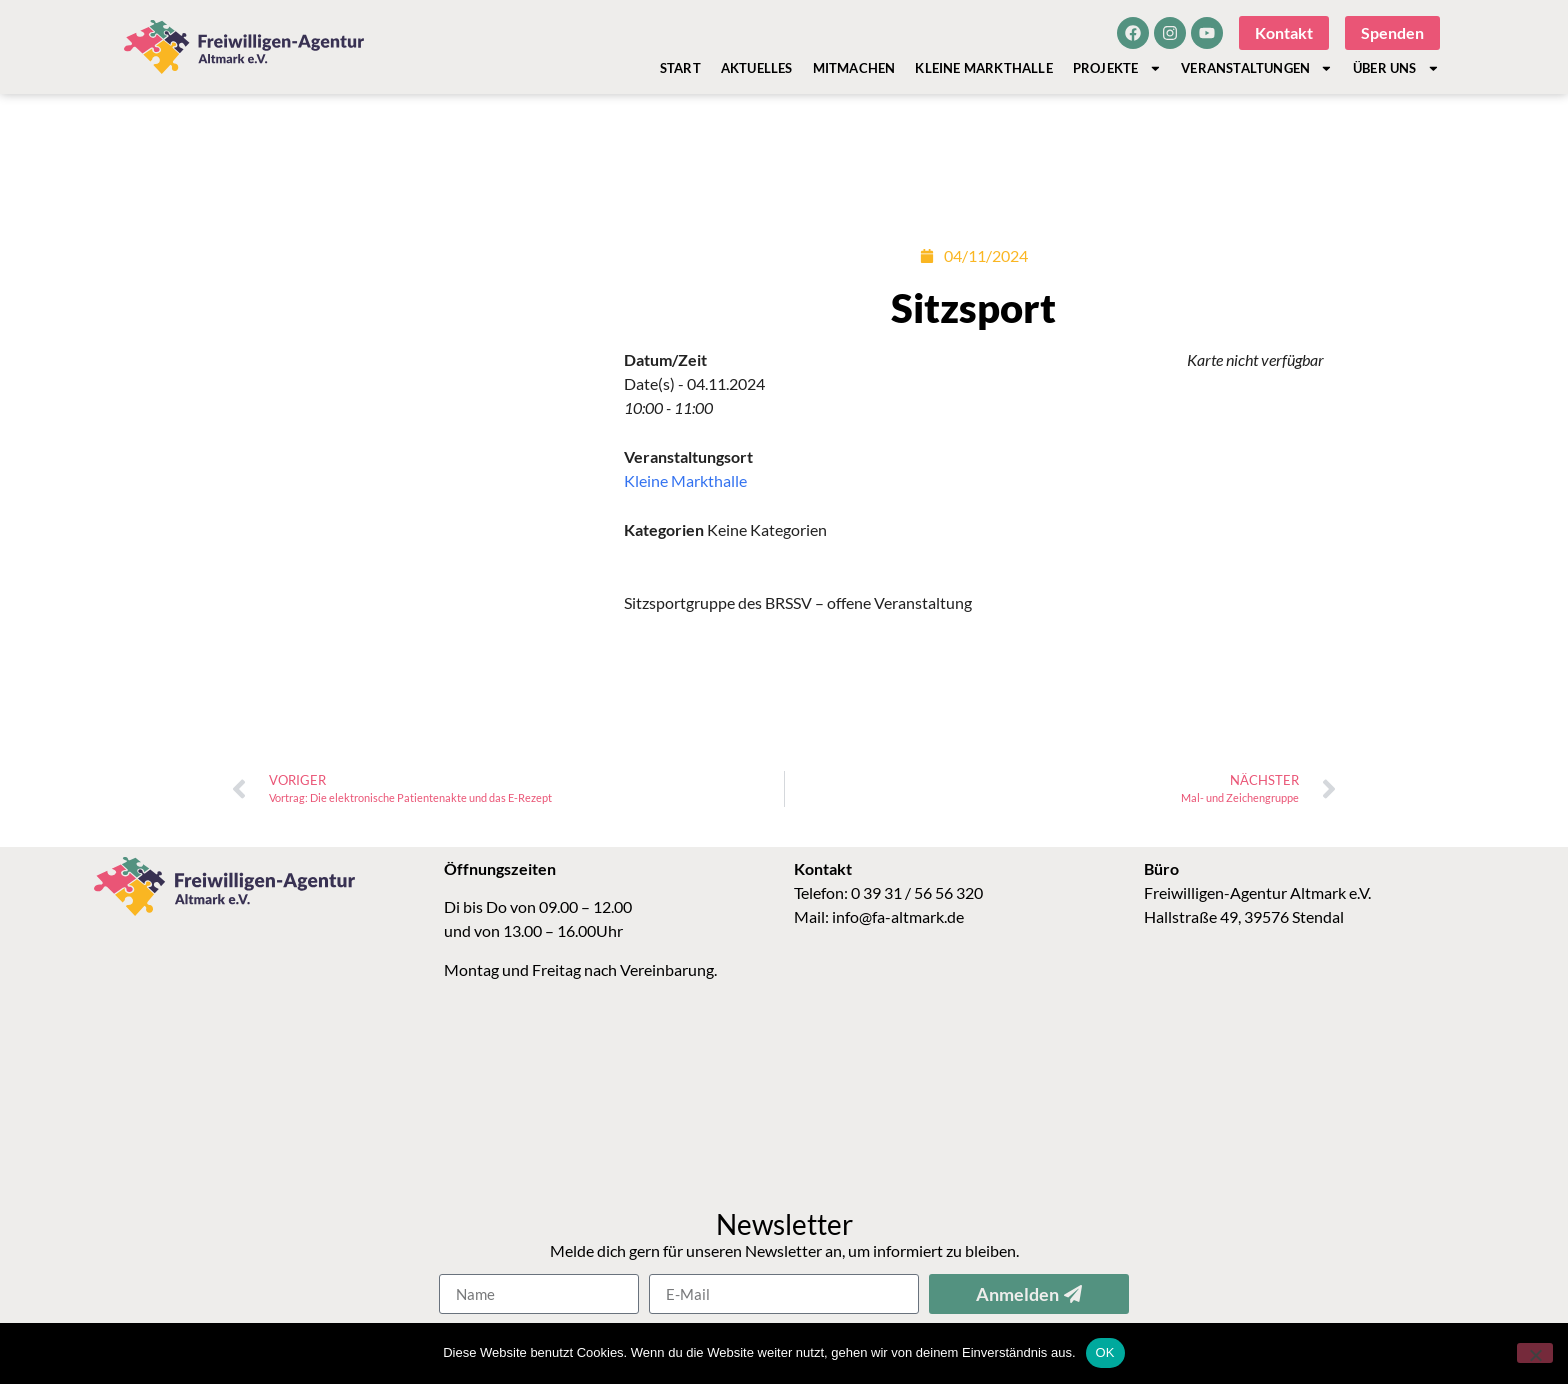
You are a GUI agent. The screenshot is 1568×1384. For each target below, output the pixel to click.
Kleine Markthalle (983, 68)
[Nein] (1535, 1353)
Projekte (1117, 68)
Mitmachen (854, 68)
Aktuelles (757, 68)
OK (1105, 1352)
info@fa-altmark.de (898, 916)
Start (680, 68)
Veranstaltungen (1257, 68)
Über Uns (1396, 68)
